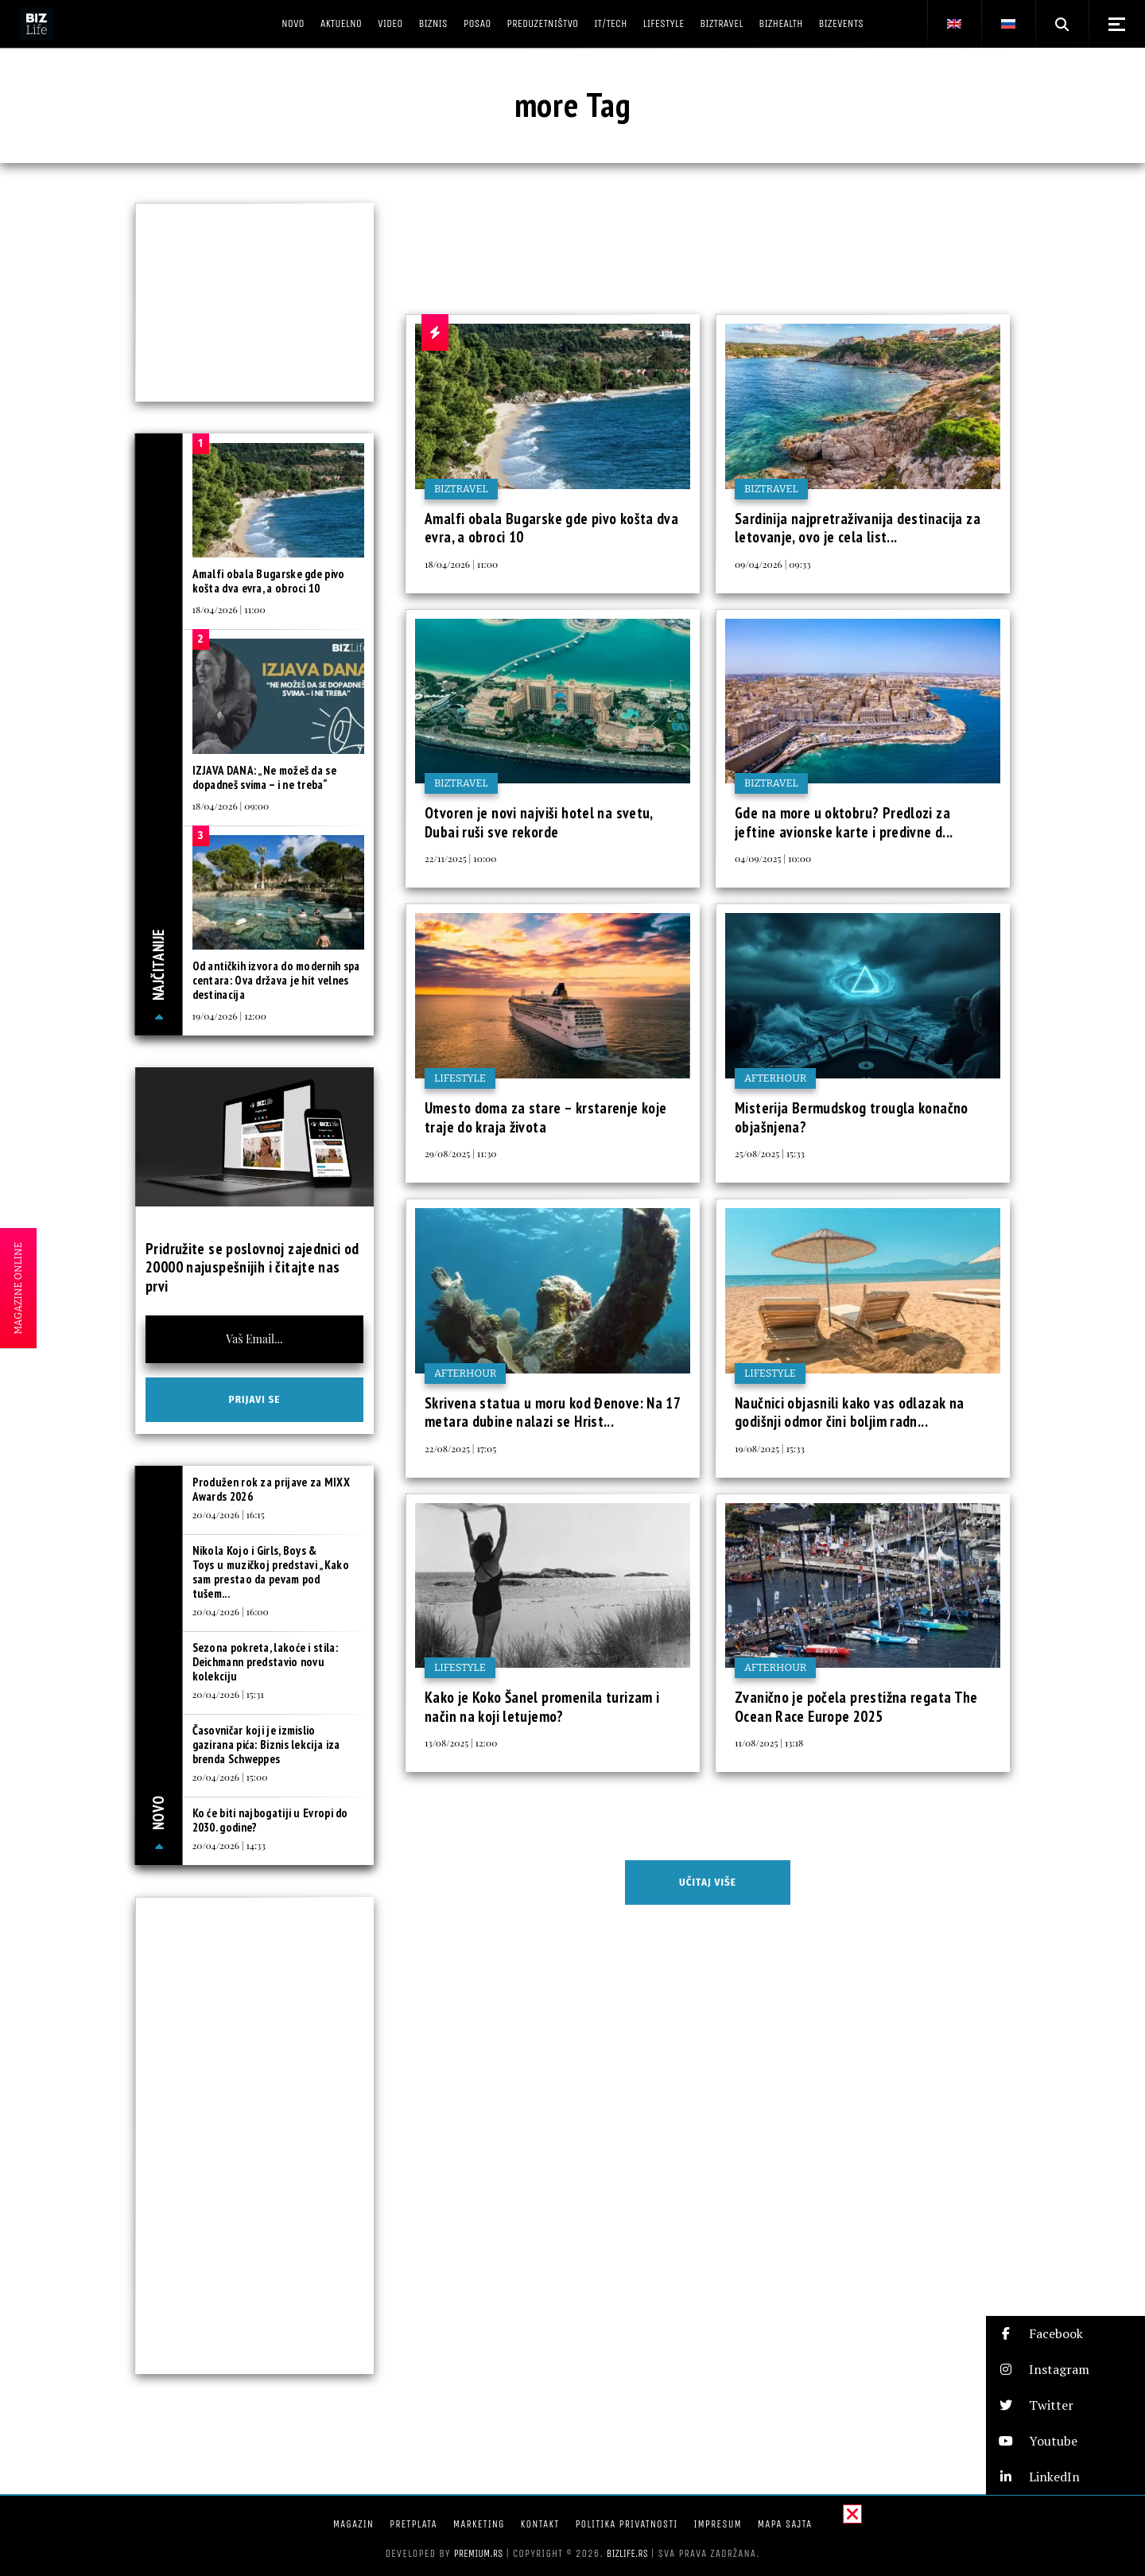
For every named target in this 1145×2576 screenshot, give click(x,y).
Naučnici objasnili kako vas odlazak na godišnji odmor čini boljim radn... (849, 1412)
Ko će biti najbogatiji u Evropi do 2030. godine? (270, 1820)
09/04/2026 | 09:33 (773, 564)
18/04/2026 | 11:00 (461, 564)
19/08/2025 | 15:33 (770, 1448)
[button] (1065, 2334)
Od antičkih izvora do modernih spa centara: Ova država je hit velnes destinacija (276, 980)
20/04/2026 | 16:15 (228, 1514)
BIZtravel (461, 489)
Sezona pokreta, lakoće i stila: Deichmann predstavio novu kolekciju (265, 1662)
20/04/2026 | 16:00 (230, 1611)
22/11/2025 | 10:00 (460, 858)
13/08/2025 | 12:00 (461, 1742)
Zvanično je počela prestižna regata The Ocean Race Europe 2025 (856, 1707)
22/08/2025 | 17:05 (460, 1448)
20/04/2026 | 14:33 (229, 1845)
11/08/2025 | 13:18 (769, 1742)
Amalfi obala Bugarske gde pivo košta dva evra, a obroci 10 (551, 528)
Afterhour (775, 1078)
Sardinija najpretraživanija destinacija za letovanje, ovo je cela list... (857, 528)
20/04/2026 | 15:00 (230, 1776)
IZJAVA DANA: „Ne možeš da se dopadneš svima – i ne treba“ (264, 777)
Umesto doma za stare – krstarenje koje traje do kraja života (545, 1117)
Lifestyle (460, 1078)
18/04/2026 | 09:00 (231, 805)
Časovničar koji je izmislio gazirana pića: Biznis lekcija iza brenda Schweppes (266, 1744)
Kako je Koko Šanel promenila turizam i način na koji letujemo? (542, 1707)
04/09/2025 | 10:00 (773, 858)
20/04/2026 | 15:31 (228, 1694)
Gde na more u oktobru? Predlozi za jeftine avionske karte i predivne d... (844, 822)
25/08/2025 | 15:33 (770, 1153)
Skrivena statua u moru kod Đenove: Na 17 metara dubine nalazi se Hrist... (552, 1412)
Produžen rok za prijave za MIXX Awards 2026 (271, 1489)
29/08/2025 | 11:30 (461, 1153)
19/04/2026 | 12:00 (229, 1015)
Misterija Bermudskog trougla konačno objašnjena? (851, 1117)
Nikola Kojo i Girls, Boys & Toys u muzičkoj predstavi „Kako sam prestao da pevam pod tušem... (270, 1572)
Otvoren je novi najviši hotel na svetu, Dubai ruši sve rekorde (539, 822)
